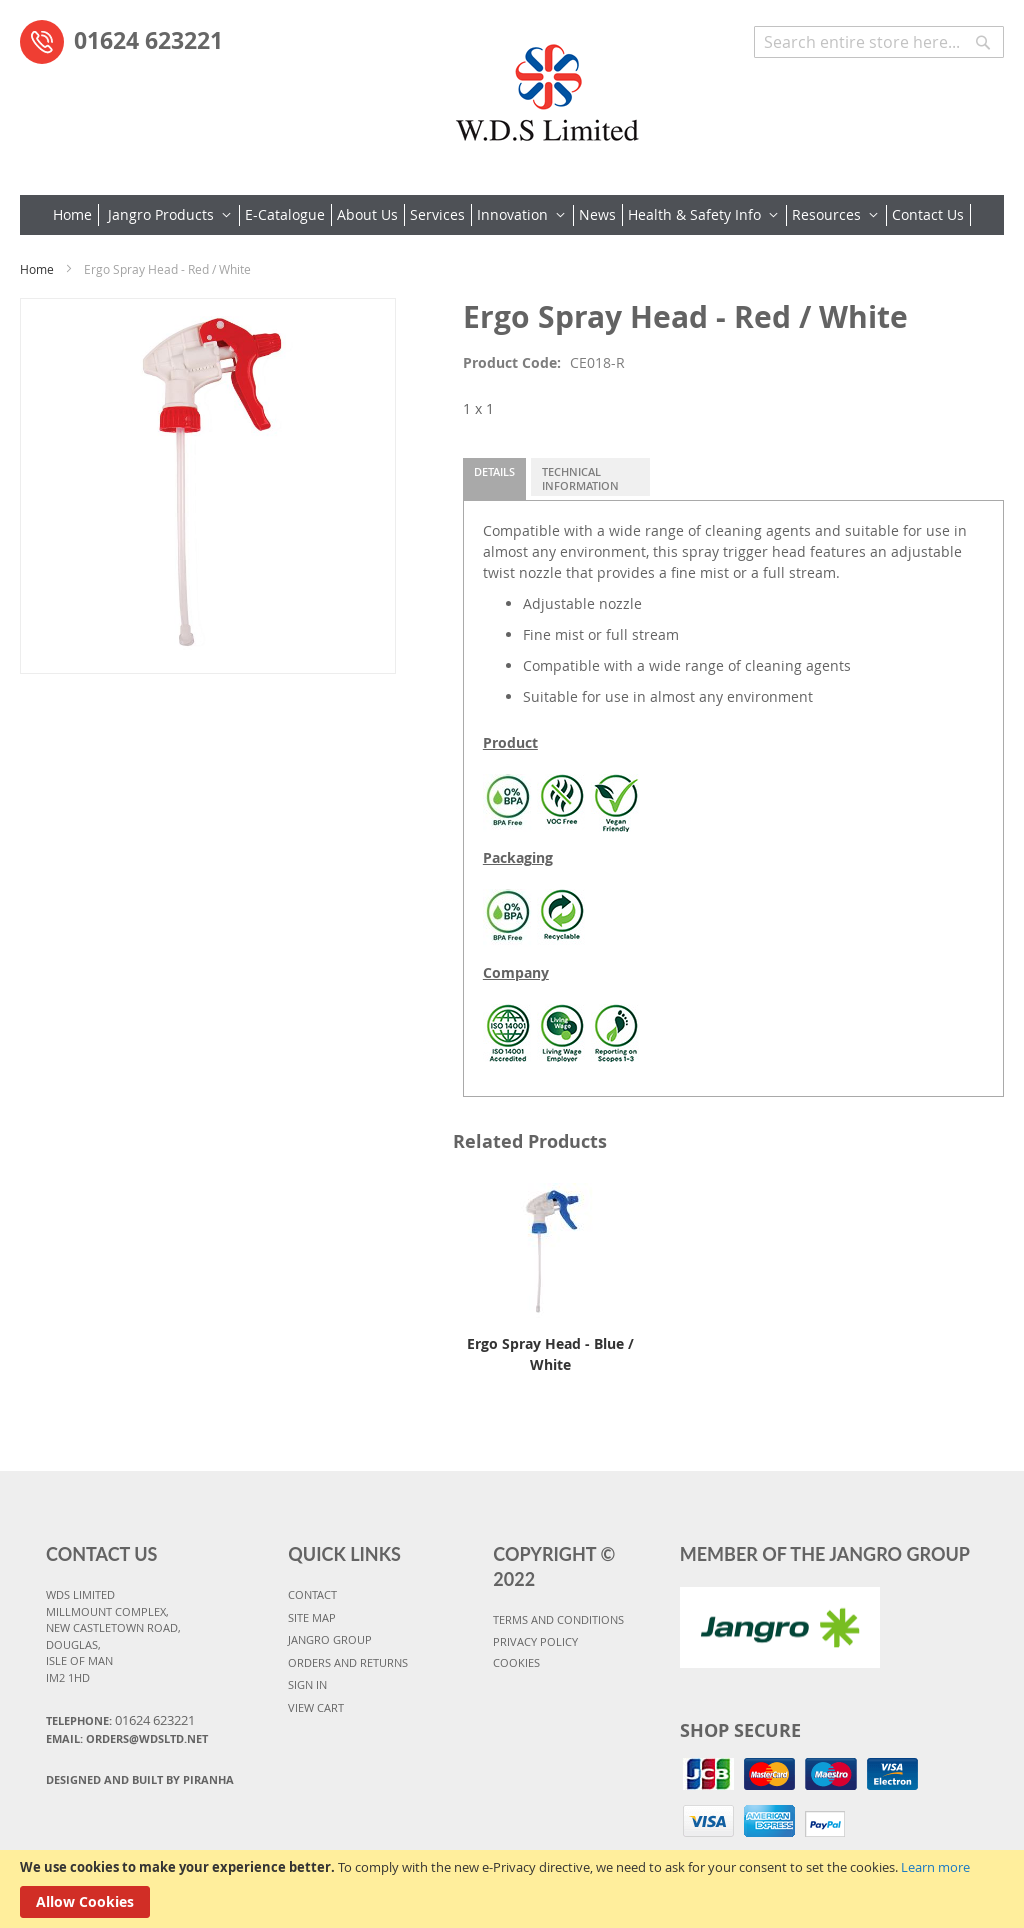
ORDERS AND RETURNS (348, 1662)
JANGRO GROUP (330, 1639)
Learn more (935, 1867)
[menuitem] (76, 215)
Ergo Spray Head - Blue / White (550, 1354)
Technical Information (580, 478)
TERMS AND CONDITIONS (558, 1619)
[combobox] (879, 42)
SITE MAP (312, 1617)
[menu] (512, 215)
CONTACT (312, 1594)
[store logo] (546, 85)
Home (37, 269)
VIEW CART (316, 1707)
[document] (512, 1889)
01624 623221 (148, 40)
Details (494, 471)
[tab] (494, 479)
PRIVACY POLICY (535, 1641)
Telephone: (120, 1720)
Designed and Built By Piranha (140, 1779)
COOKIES (516, 1662)
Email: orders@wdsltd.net (127, 1738)
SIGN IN (307, 1684)
